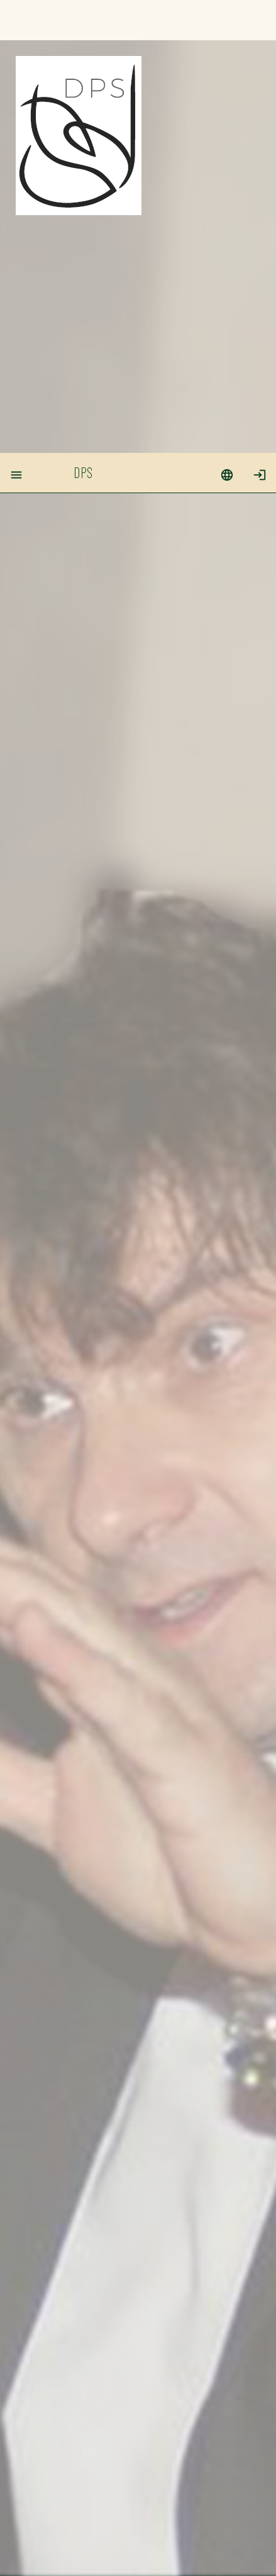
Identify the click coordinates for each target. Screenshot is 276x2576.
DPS (83, 19)
